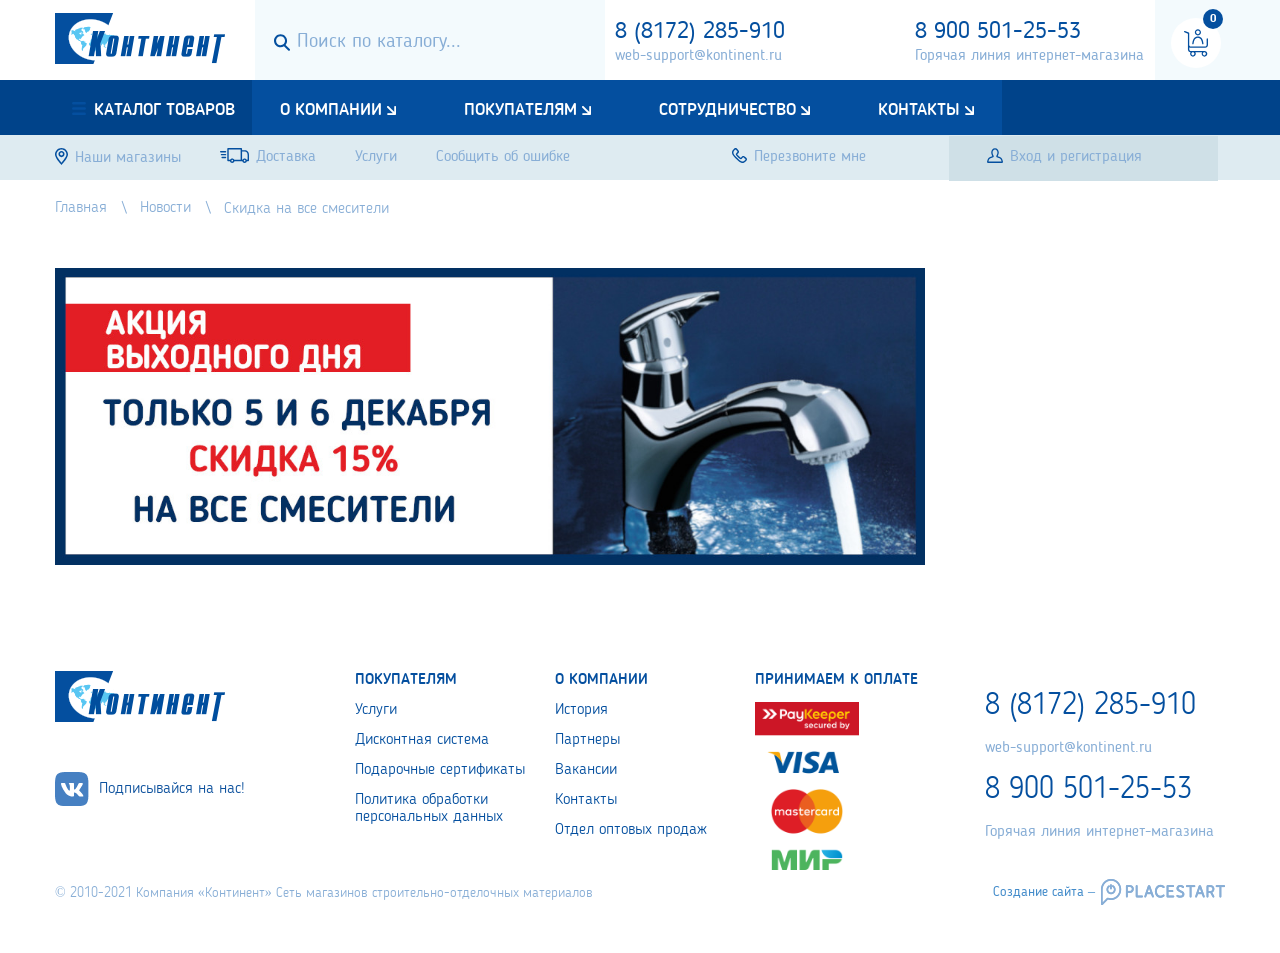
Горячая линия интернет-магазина (1029, 56)
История (581, 710)
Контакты (919, 110)
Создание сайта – (1044, 892)
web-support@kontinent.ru (698, 56)
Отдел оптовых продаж (631, 830)
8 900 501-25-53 (998, 32)
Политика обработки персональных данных (429, 808)
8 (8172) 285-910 (700, 32)
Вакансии (586, 770)
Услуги (376, 710)
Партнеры (587, 740)
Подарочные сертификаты (440, 770)
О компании (331, 110)
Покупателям (520, 110)
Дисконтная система (422, 740)
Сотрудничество (727, 110)
